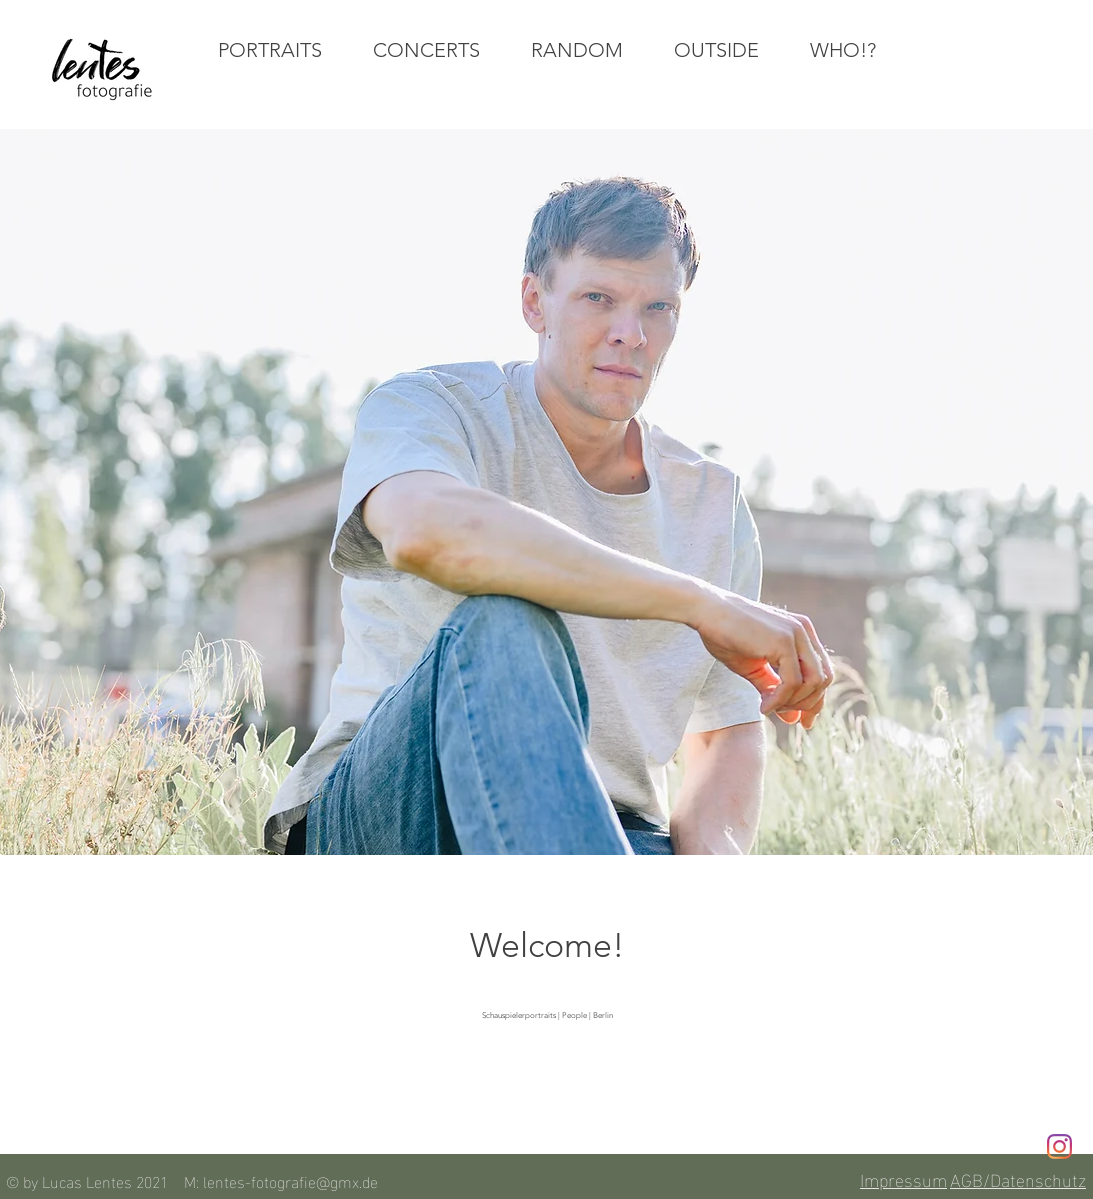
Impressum (903, 1178)
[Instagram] (1059, 1146)
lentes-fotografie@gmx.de (290, 1180)
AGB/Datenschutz (1018, 1178)
